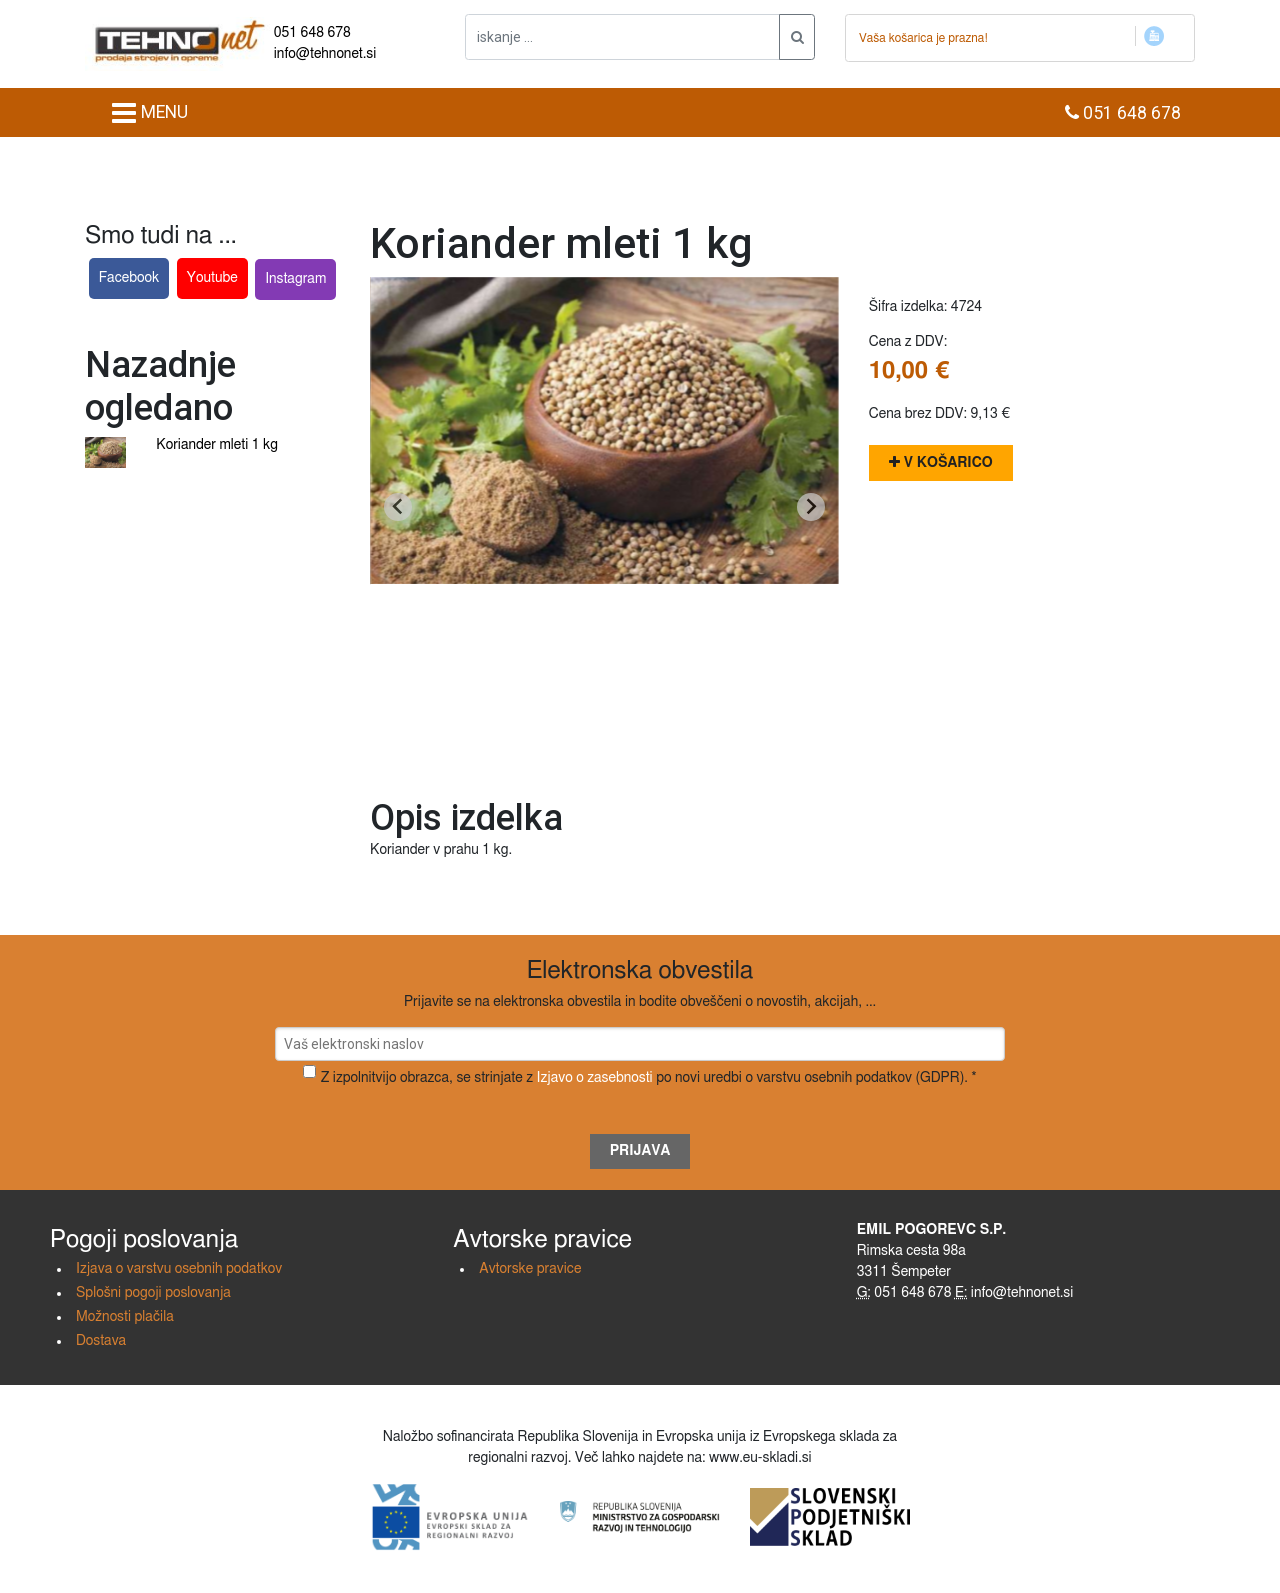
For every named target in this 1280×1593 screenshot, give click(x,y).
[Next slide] (811, 507)
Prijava (640, 1151)
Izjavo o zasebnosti (595, 1078)
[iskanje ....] (622, 37)
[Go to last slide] (398, 507)
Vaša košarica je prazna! (923, 38)
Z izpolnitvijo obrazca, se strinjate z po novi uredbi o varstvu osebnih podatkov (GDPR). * (649, 1078)
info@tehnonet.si (325, 54)
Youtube (212, 278)
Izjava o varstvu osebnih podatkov (179, 1269)
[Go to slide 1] (604, 750)
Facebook (129, 278)
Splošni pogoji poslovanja (153, 1293)
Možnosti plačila (125, 1317)
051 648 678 (312, 33)
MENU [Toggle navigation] (149, 113)
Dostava (101, 1341)
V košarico (941, 462)
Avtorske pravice (530, 1269)
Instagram (295, 279)
